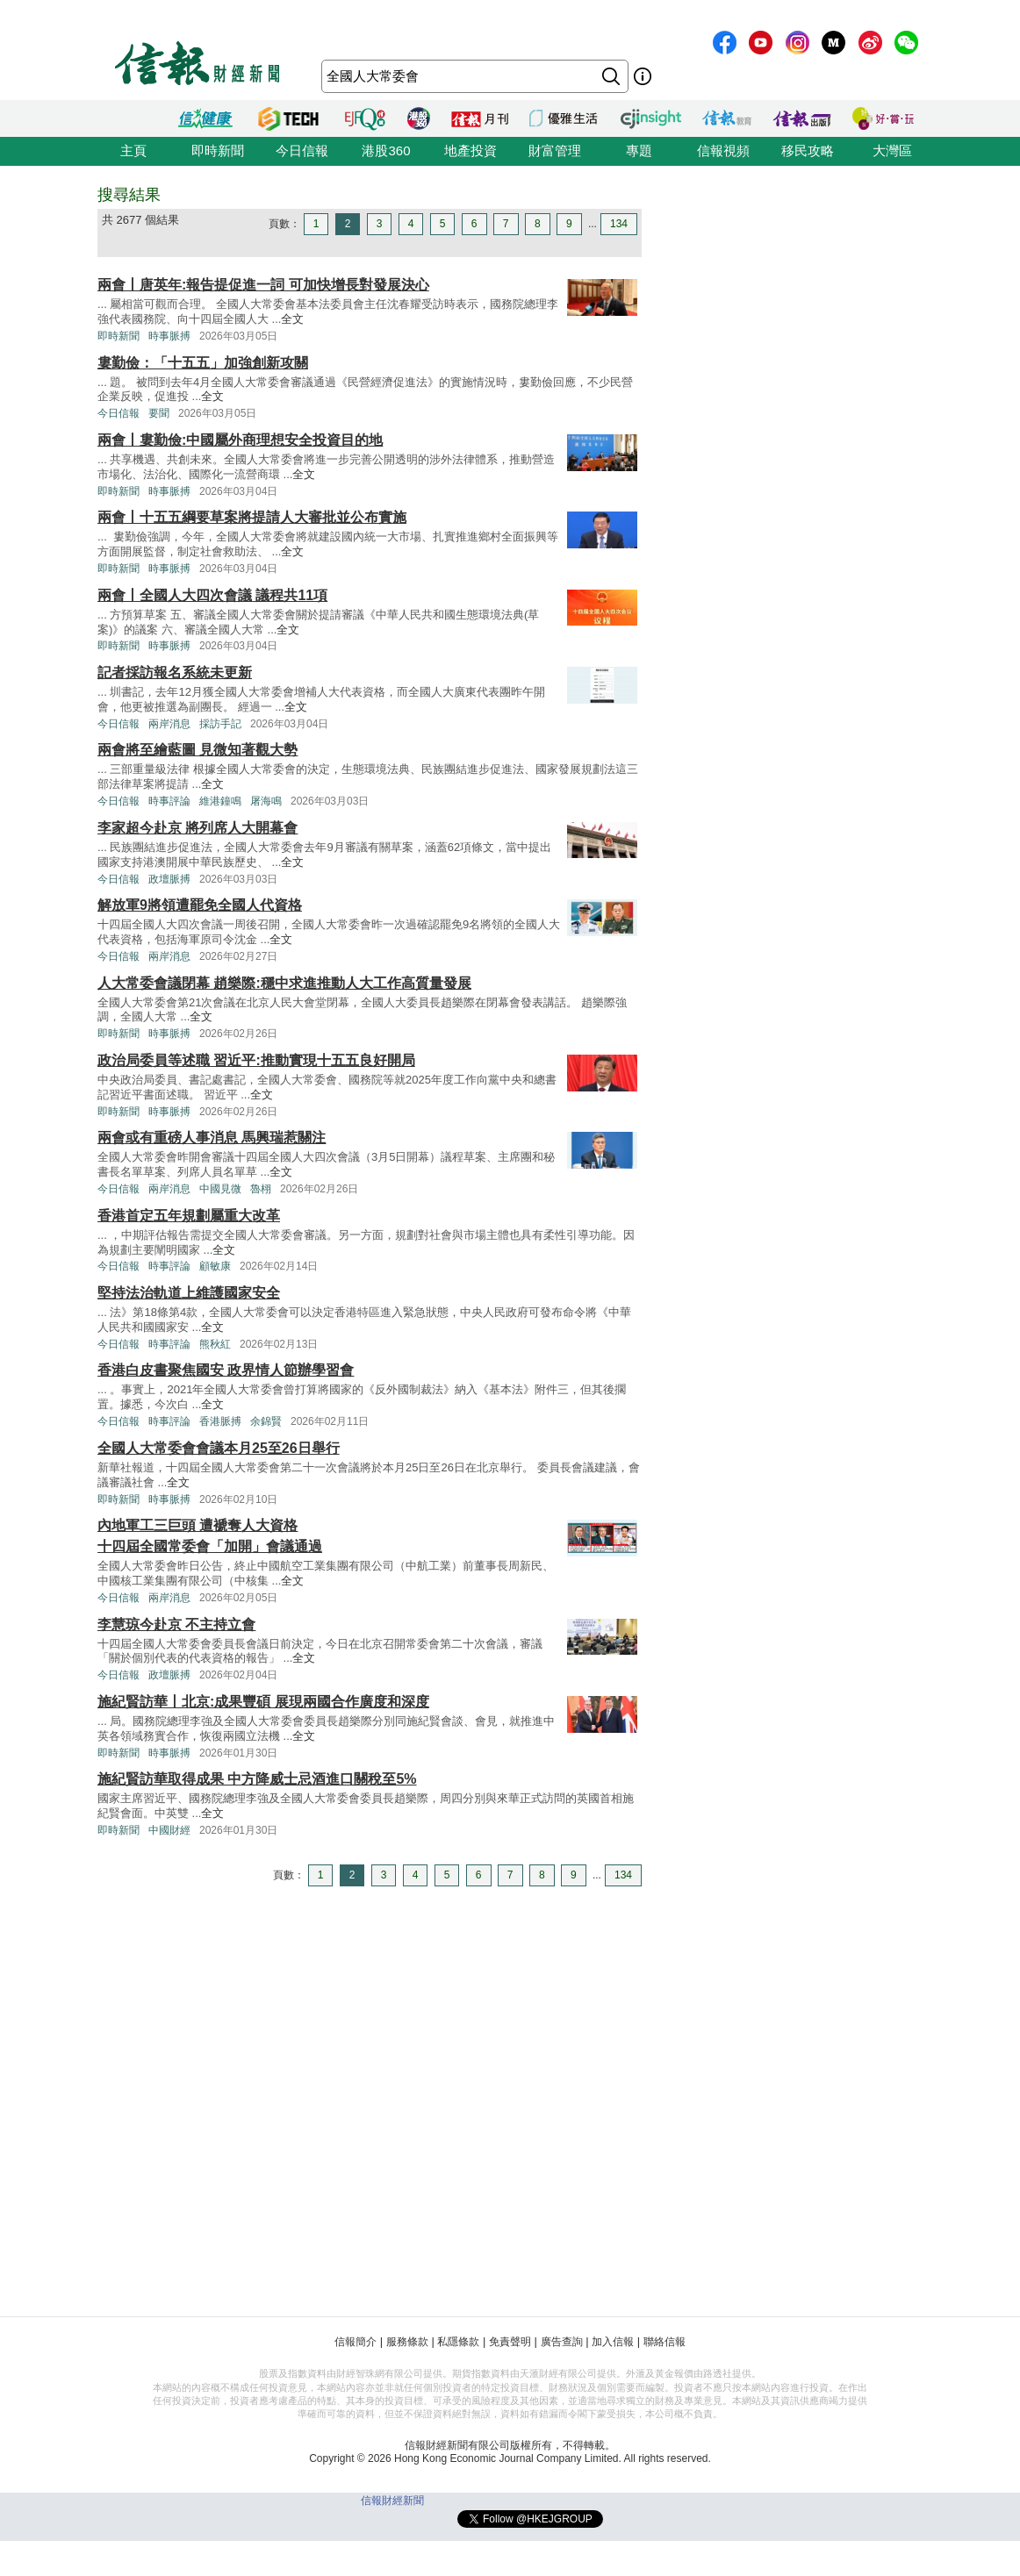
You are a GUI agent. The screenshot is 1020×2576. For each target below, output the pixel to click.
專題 (639, 150)
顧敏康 (215, 1266)
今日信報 (302, 150)
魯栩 (260, 1189)
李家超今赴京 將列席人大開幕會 (197, 827)
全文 (292, 319)
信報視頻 (723, 150)
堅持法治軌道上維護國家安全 (188, 1292)
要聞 (158, 413)
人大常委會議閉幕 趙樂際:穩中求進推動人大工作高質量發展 (284, 983)
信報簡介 (355, 2342)
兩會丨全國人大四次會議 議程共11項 (212, 595)
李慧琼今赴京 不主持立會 (176, 1624)
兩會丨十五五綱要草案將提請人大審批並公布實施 (251, 517)
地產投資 (470, 150)
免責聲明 (510, 2342)
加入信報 (613, 2342)
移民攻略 (807, 150)
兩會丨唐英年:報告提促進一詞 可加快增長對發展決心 (263, 284)
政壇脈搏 (169, 879)
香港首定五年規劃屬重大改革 (188, 1215)
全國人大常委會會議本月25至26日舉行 (218, 1448)
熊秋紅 (215, 1344)
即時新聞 (217, 150)
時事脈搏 (169, 336)
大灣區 (892, 150)
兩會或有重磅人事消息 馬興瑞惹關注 (211, 1137)
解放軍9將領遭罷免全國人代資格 (199, 905)
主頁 (133, 150)
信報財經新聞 (392, 2500)
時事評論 (169, 801)
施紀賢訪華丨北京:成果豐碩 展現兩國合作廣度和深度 (263, 1701)
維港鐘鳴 (220, 801)
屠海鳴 (266, 801)
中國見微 (220, 1189)
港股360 (386, 150)
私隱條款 (458, 2342)
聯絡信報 (664, 2342)
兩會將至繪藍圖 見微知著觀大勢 (197, 749)
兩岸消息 (169, 724)
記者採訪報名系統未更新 (174, 672)
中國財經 (169, 1830)
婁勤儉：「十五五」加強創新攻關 (202, 362)
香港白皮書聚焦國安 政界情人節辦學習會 (225, 1370)
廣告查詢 (562, 2342)
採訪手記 (220, 724)
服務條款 (407, 2342)
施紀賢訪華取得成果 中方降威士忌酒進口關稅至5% (257, 1778)
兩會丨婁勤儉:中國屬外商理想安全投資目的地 (240, 440)
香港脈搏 (220, 1421)
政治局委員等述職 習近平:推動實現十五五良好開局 (256, 1060)
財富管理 (554, 150)
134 (619, 224)
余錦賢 (266, 1421)
